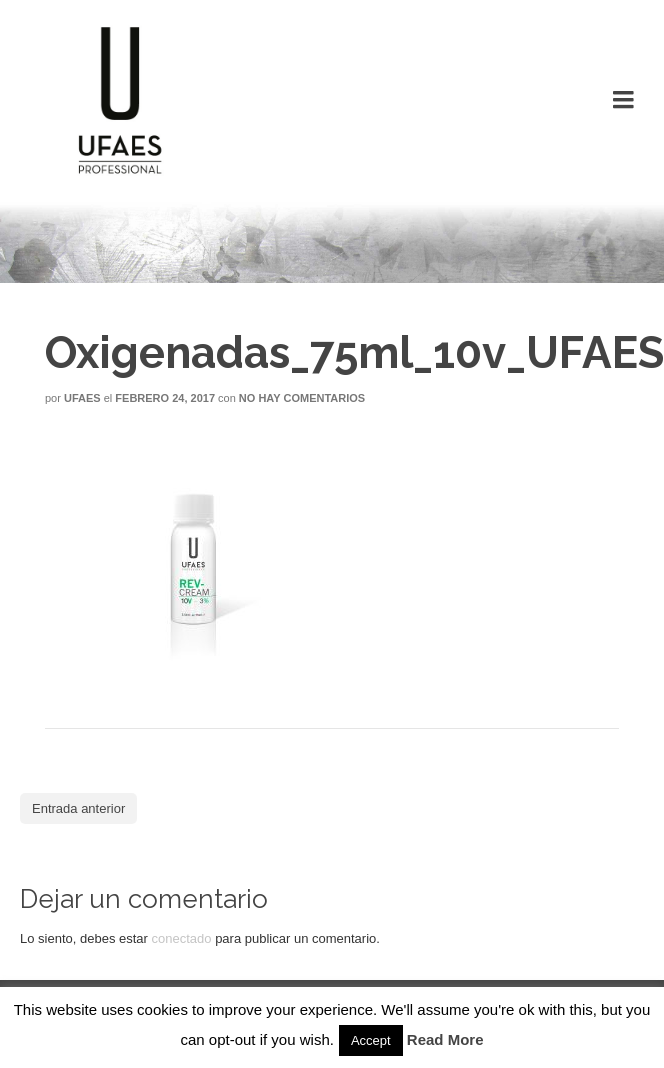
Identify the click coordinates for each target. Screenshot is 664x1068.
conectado (182, 938)
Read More (445, 1039)
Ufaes (82, 398)
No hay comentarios (302, 398)
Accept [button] (371, 1040)
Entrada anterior (78, 808)
